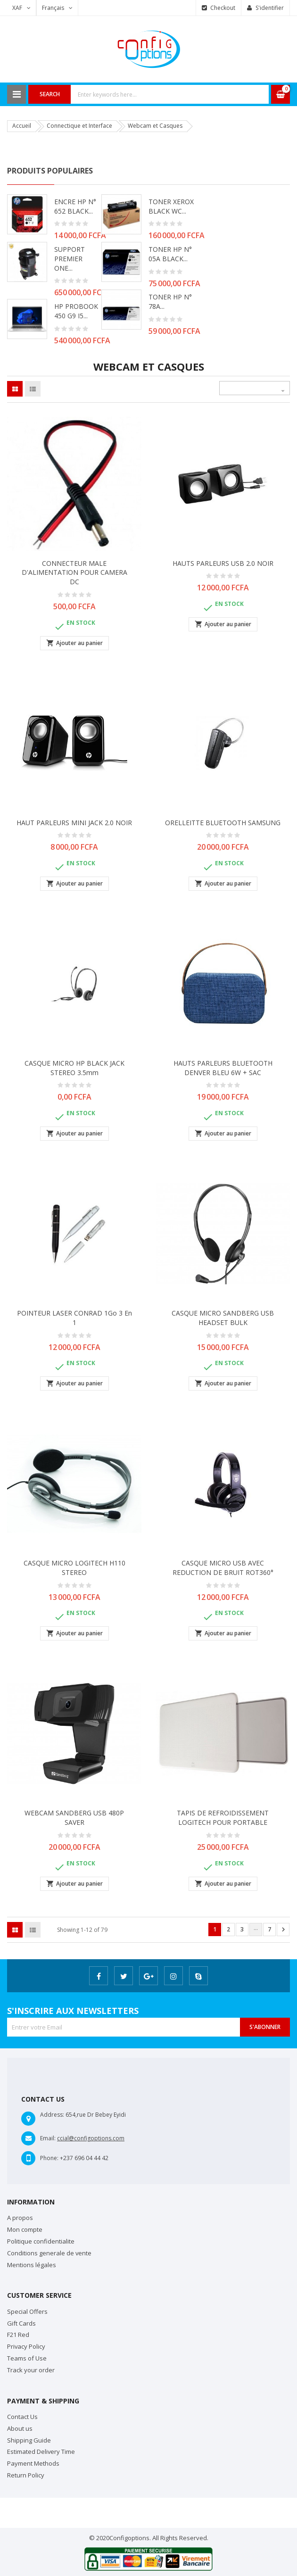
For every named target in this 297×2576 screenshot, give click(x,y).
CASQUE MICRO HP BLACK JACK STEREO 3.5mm (74, 1068)
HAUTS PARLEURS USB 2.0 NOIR (223, 563)
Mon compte (24, 2229)
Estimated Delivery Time (41, 2451)
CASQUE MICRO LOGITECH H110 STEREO (74, 1567)
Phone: (49, 2158)
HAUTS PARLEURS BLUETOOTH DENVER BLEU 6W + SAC (222, 1068)
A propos (20, 2217)
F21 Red (18, 2334)
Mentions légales (31, 2265)
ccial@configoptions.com (90, 2138)
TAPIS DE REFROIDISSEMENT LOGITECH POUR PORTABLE (223, 1817)
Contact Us (22, 2416)
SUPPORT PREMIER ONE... (69, 259)
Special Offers (27, 2311)
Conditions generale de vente (49, 2253)
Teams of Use (27, 2358)
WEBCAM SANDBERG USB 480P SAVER (74, 1817)
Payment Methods (33, 2463)
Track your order (31, 2370)
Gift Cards (21, 2323)
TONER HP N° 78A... (170, 301)
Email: (48, 2138)
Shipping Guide (29, 2440)
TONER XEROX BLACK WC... (171, 206)
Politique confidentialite (40, 2241)
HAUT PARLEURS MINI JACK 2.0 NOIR (74, 822)
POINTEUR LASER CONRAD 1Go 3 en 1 (74, 1318)
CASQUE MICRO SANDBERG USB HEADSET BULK (223, 1318)
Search (50, 94)
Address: (52, 2115)
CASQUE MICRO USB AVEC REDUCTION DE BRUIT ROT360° (223, 1567)
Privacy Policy (26, 2346)
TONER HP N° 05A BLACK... (170, 254)
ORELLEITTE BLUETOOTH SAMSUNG (222, 822)
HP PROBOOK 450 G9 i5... (76, 311)
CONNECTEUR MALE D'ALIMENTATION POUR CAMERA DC (74, 573)
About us (20, 2428)
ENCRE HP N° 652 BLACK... (75, 206)
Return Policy (25, 2475)
